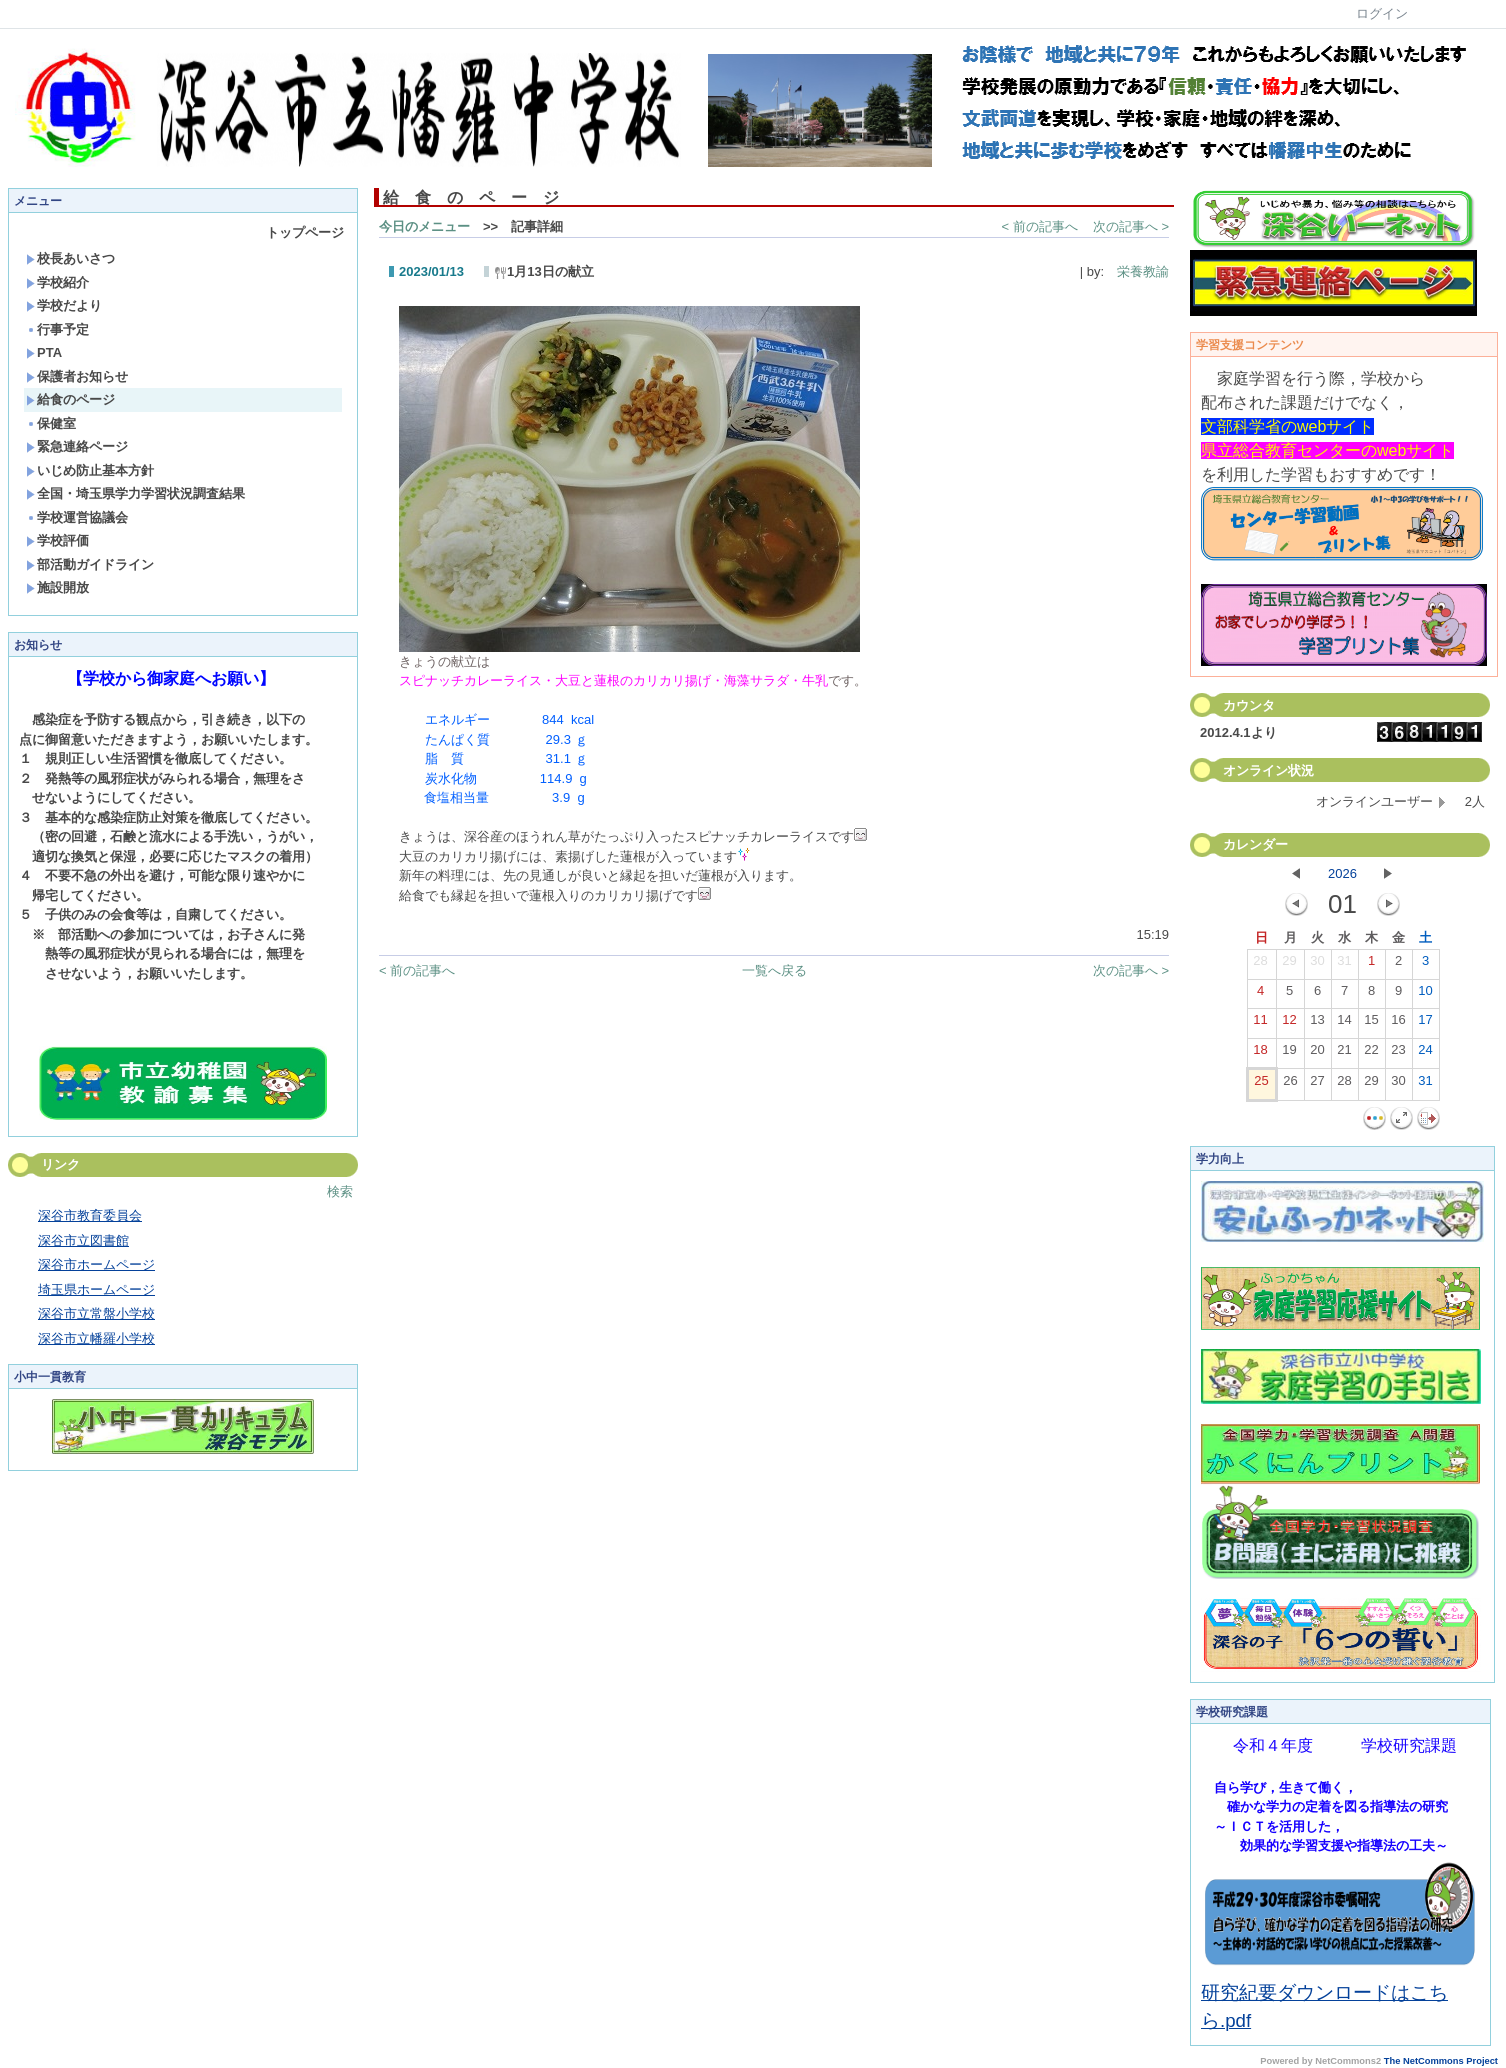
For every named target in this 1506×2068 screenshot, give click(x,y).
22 (1371, 1054)
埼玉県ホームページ (96, 1289)
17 (1425, 1024)
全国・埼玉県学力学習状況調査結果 (135, 493)
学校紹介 (57, 282)
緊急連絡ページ (77, 446)
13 (1317, 1024)
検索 (340, 1191)
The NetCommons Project (1441, 2061)
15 (1371, 1024)
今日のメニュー (424, 226)
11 (1260, 1024)
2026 (1342, 873)
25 (1261, 1085)
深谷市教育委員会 (90, 1215)
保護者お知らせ (77, 376)
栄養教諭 (1136, 271)
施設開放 (57, 587)
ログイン (1382, 13)
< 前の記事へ (1040, 226)
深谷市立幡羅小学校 (96, 1338)
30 (1317, 965)
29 (1289, 965)
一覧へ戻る (774, 970)
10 (1425, 995)
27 (1317, 1085)
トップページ (305, 232)
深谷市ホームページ (96, 1264)
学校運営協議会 (77, 517)
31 (1344, 965)
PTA (44, 352)
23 (1398, 1054)
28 (1260, 965)
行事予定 (57, 329)
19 (1289, 1054)
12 (1289, 1024)
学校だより (64, 305)
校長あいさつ (70, 258)
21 (1344, 1054)
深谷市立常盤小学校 (96, 1313)
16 (1398, 1024)
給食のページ (70, 399)
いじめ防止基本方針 (90, 470)
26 (1290, 1085)
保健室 (51, 423)
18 (1260, 1054)
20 (1317, 1054)
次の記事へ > (1131, 226)
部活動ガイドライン (90, 564)
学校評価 (57, 540)
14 (1344, 1024)
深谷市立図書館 (83, 1240)
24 (1425, 1054)
